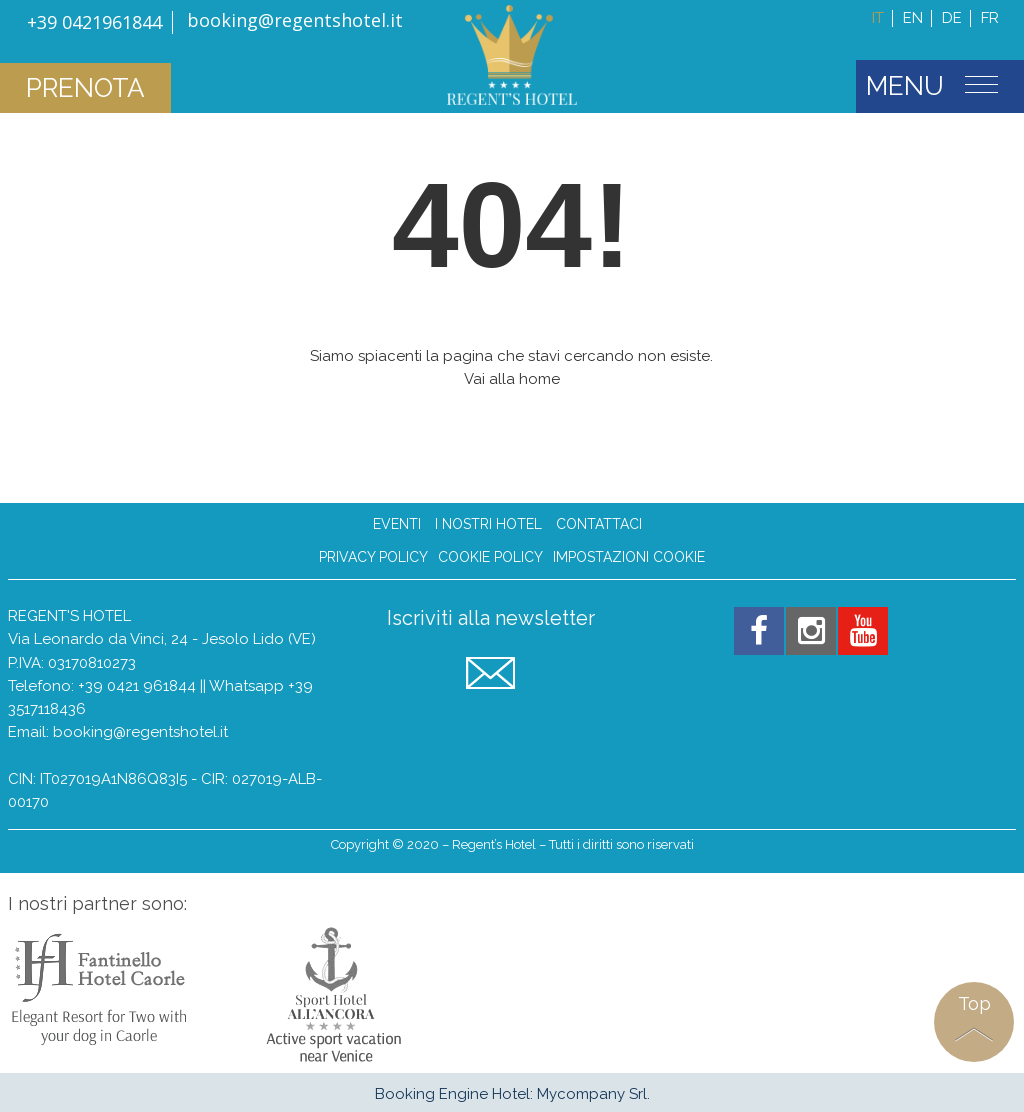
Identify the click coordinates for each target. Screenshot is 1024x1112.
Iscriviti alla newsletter (491, 618)
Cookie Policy (490, 557)
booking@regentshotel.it (140, 732)
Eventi (397, 524)
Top (974, 1003)
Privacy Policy (373, 557)
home (539, 379)
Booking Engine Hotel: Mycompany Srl (511, 1094)
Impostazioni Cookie (629, 557)
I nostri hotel (488, 524)
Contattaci (599, 524)
